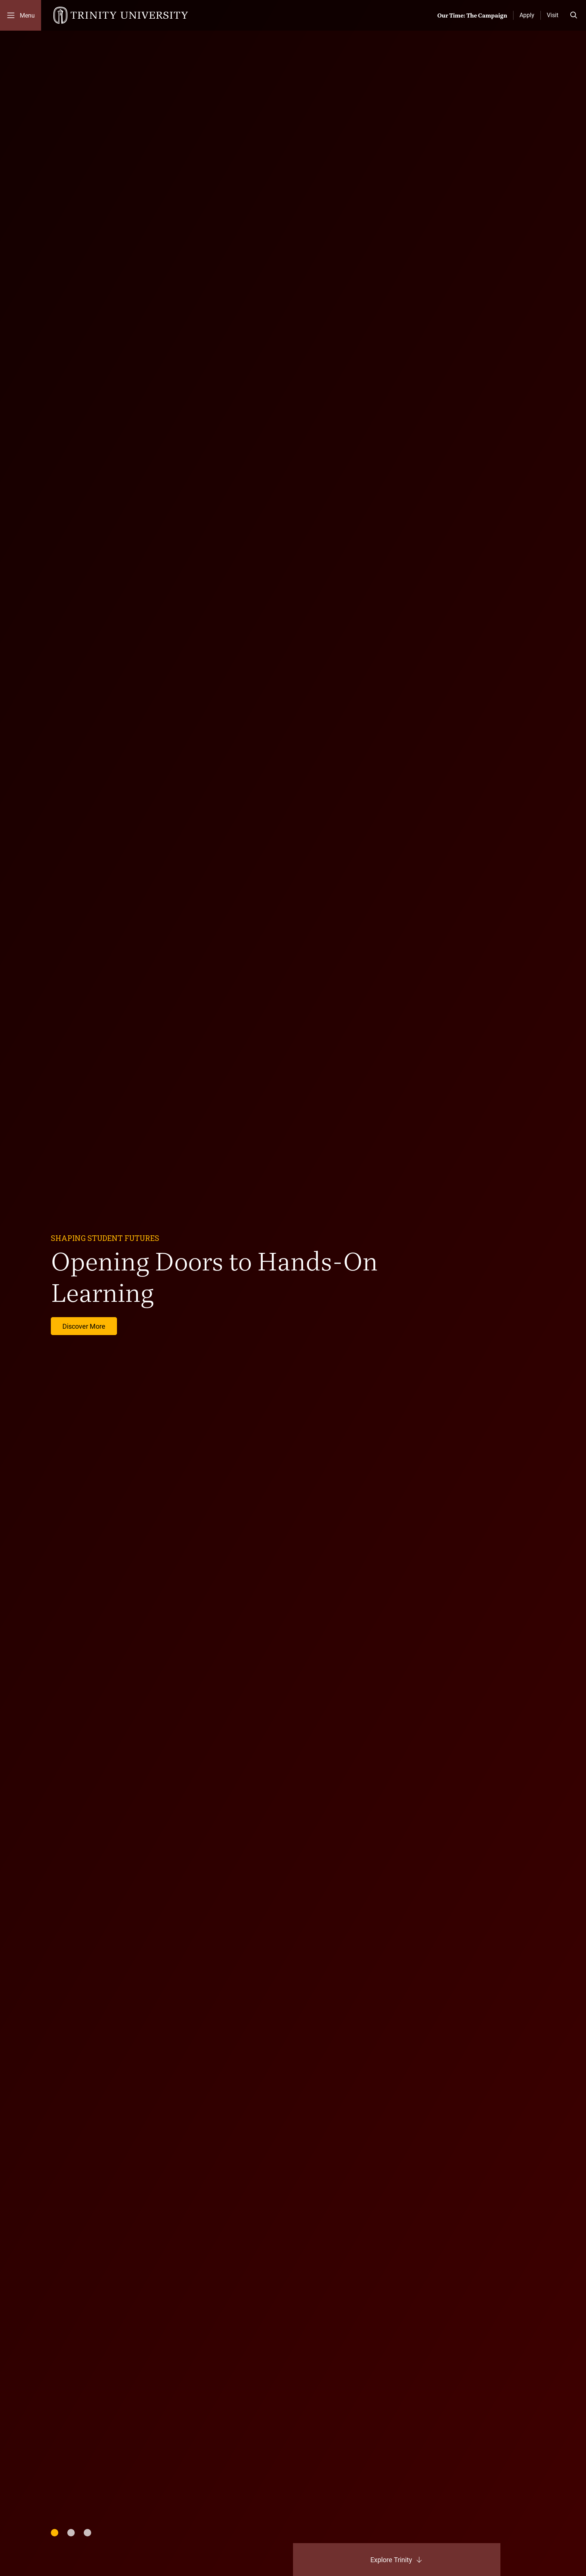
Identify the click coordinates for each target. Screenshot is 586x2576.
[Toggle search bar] (573, 15)
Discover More (83, 1326)
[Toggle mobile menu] (20, 15)
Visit (552, 15)
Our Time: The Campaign (472, 15)
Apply (526, 15)
